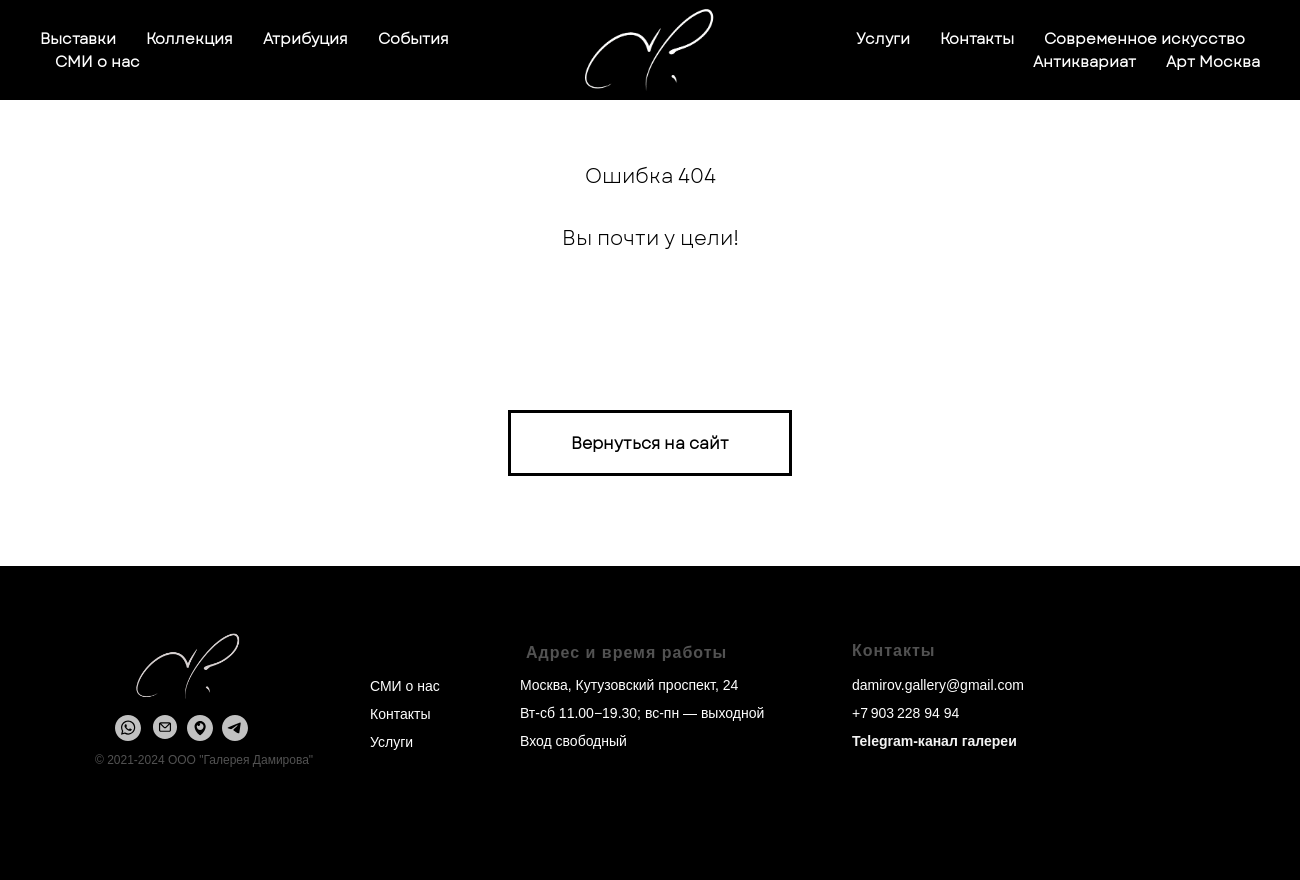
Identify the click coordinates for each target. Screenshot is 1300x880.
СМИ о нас (97, 62)
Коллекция (189, 39)
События (413, 39)
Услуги (883, 39)
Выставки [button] (78, 39)
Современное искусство (1144, 39)
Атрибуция (305, 39)
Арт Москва (1213, 62)
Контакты (977, 39)
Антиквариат (1084, 62)
